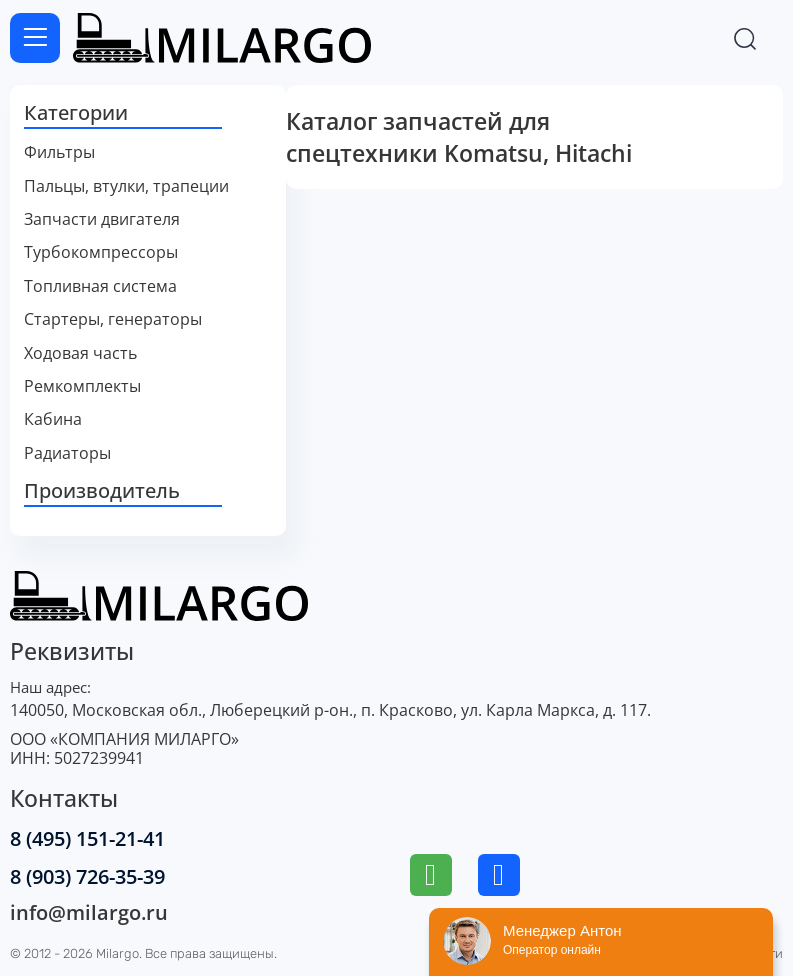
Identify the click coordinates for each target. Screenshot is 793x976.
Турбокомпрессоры (101, 252)
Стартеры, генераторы (113, 319)
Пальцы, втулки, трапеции (126, 186)
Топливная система (100, 286)
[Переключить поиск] (745, 38)
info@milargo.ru (89, 913)
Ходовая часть (80, 353)
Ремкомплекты (82, 386)
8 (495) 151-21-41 (87, 838)
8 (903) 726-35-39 (87, 876)
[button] (147, 114)
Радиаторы (67, 453)
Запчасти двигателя (102, 219)
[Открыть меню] (35, 38)
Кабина (53, 419)
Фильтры (59, 152)
